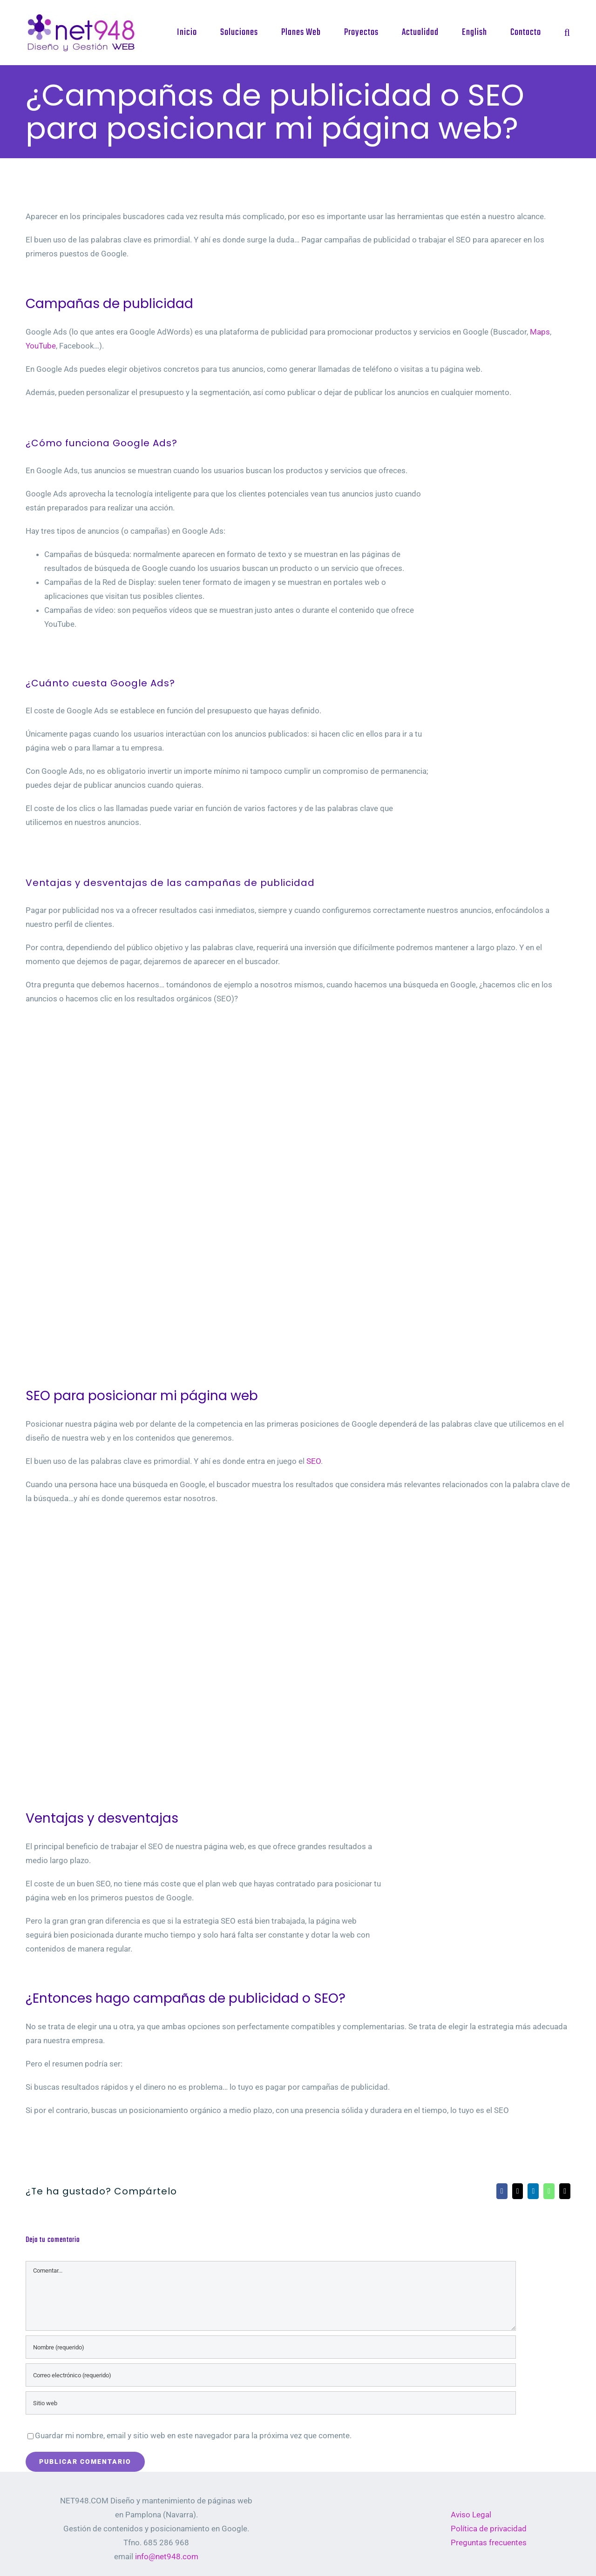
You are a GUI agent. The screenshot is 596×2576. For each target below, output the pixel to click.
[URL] (271, 2403)
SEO (313, 1461)
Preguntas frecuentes (489, 2542)
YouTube (41, 345)
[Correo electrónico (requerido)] (271, 2375)
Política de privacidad (489, 2528)
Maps (540, 331)
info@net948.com (166, 2556)
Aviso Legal (471, 2514)
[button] (567, 32)
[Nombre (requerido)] (271, 2347)
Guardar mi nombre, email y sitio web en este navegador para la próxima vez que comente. (193, 2435)
